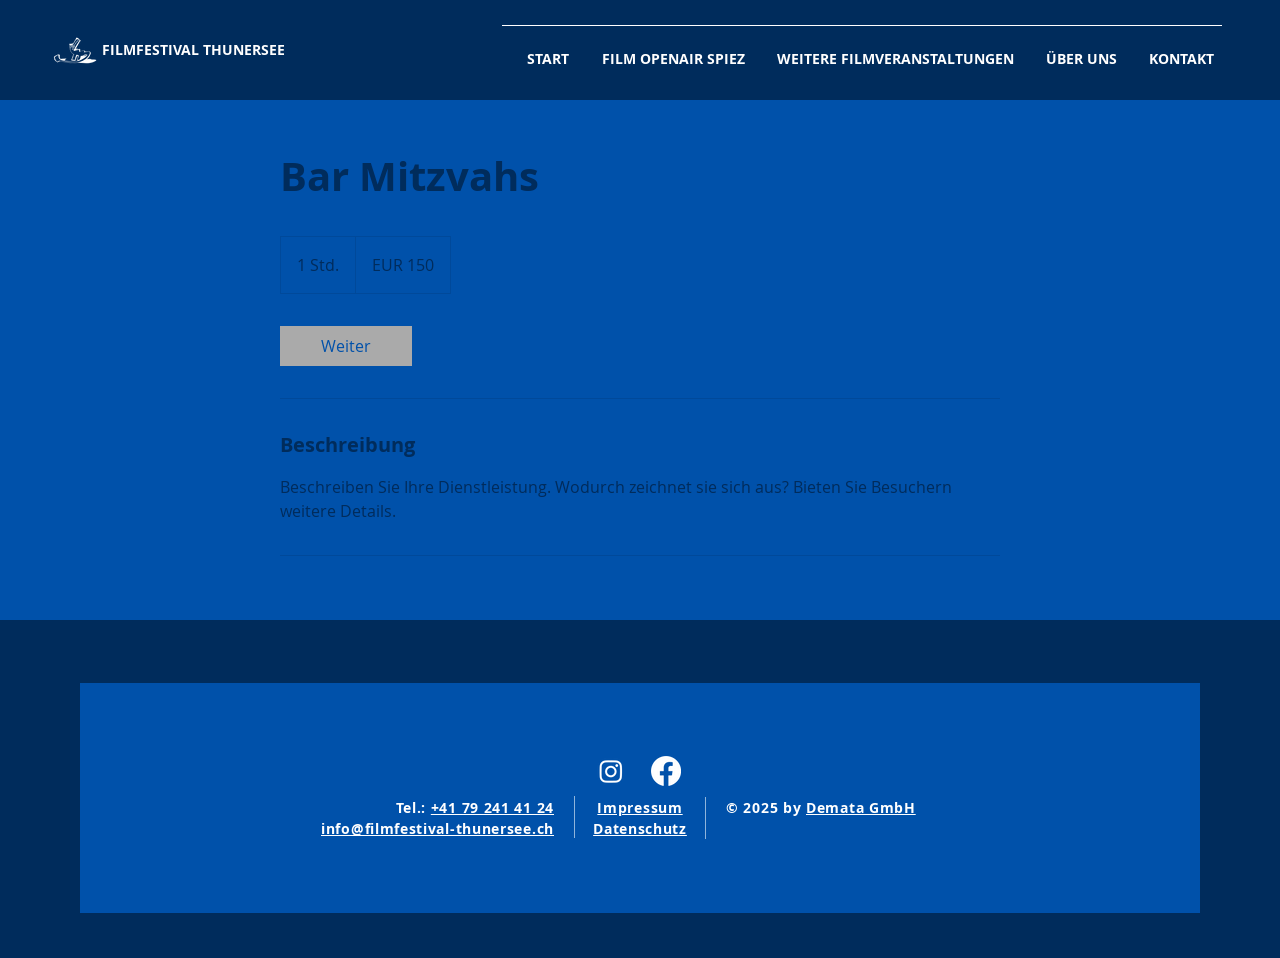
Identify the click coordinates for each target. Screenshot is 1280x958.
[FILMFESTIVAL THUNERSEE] (190, 49)
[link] (346, 346)
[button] (887, 50)
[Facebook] (666, 771)
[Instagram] (611, 771)
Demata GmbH (861, 807)
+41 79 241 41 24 (492, 807)
